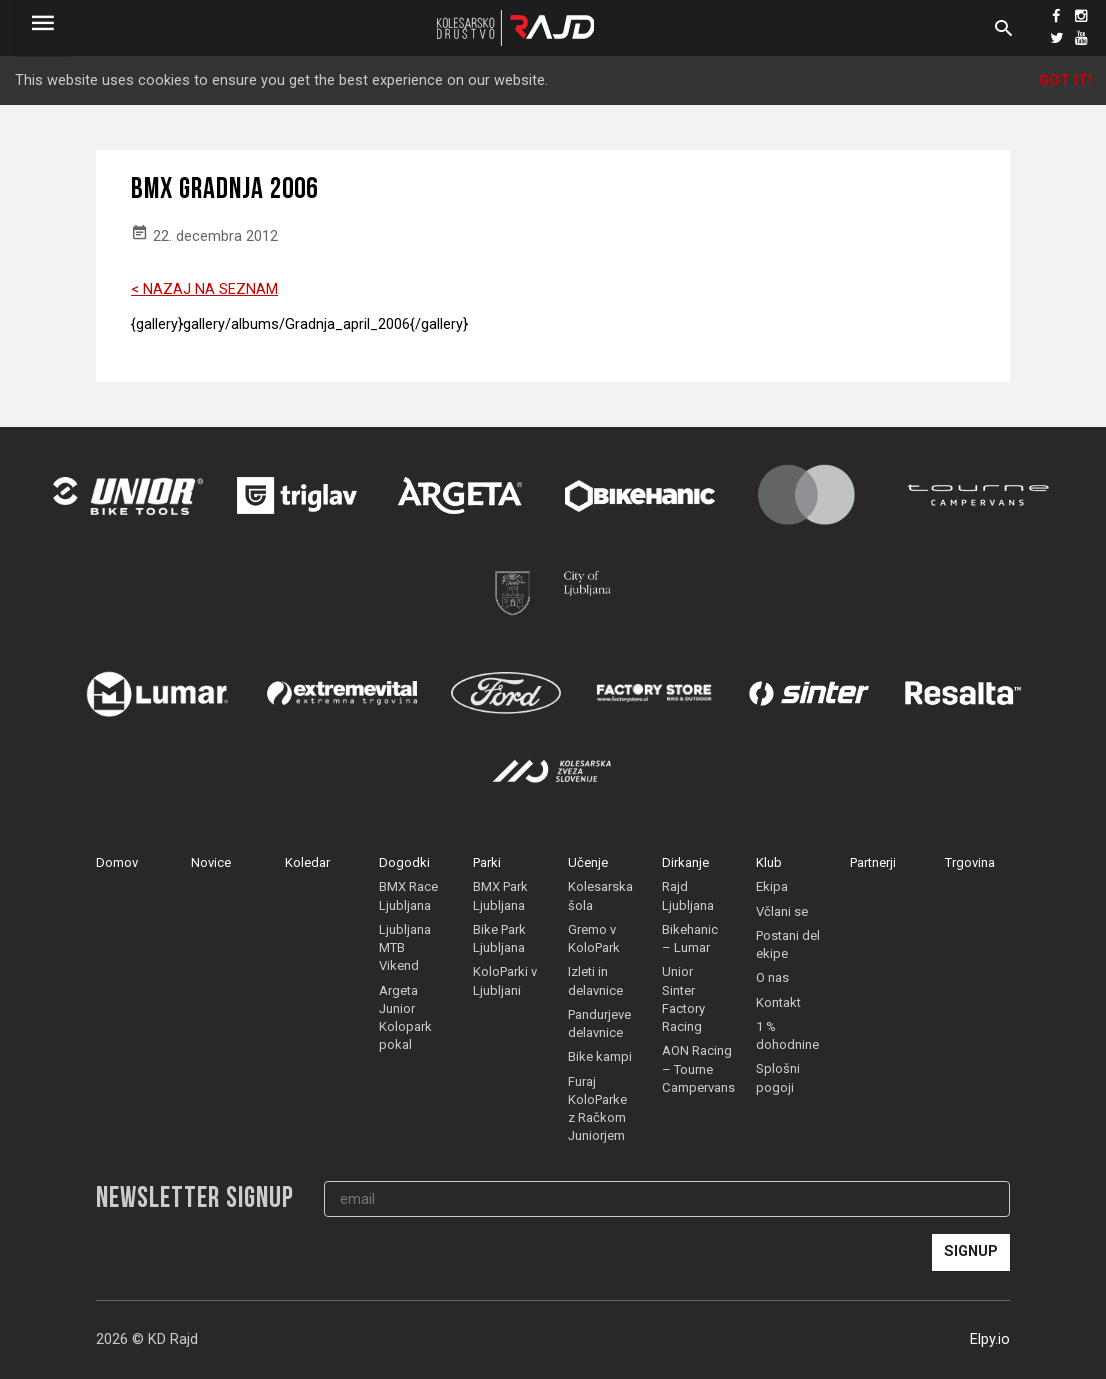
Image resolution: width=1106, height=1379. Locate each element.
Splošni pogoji (778, 1077)
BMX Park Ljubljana (500, 895)
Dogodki (404, 862)
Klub (769, 862)
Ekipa (772, 886)
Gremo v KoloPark (594, 938)
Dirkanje (685, 862)
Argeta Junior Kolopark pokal (405, 1018)
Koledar (307, 862)
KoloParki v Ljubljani (505, 980)
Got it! (1065, 80)
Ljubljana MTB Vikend (405, 948)
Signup (971, 1251)
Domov (117, 862)
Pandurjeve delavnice (599, 1023)
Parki (487, 862)
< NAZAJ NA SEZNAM (204, 289)
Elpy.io (990, 1339)
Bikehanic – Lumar (690, 938)
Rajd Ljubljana (688, 895)
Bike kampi (600, 1056)
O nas (772, 977)
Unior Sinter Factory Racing (683, 999)
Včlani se (782, 911)
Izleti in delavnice (595, 980)
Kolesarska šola (600, 895)
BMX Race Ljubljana (408, 895)
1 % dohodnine (787, 1035)
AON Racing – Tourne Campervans (698, 1069)
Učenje (588, 862)
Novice (211, 862)
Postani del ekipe (788, 944)
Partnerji (873, 862)
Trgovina (970, 862)
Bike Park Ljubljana (499, 938)
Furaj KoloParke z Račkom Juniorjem (597, 1109)
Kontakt (778, 1002)
